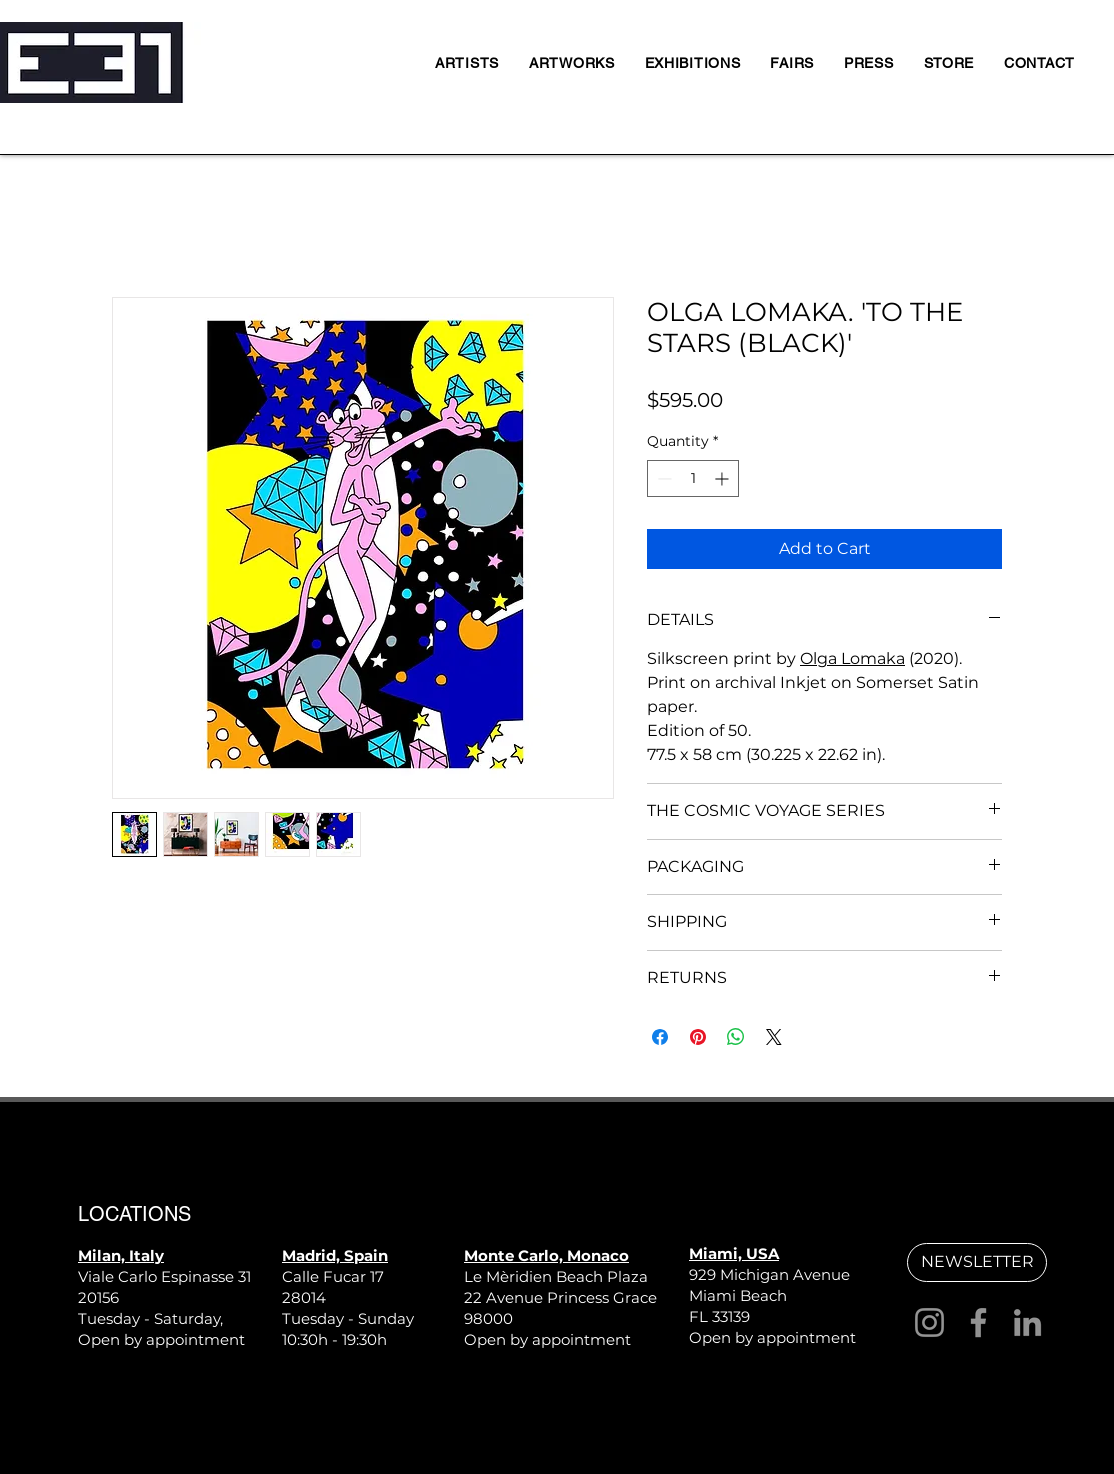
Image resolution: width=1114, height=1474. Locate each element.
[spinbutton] (693, 478)
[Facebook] (978, 1322)
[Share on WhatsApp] (736, 1037)
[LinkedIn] (1027, 1322)
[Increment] (723, 478)
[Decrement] (662, 478)
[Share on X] (774, 1037)
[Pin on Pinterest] (698, 1037)
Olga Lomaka (852, 658)
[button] (977, 1262)
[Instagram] (929, 1322)
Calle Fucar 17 (333, 1276)
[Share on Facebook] (660, 1037)
